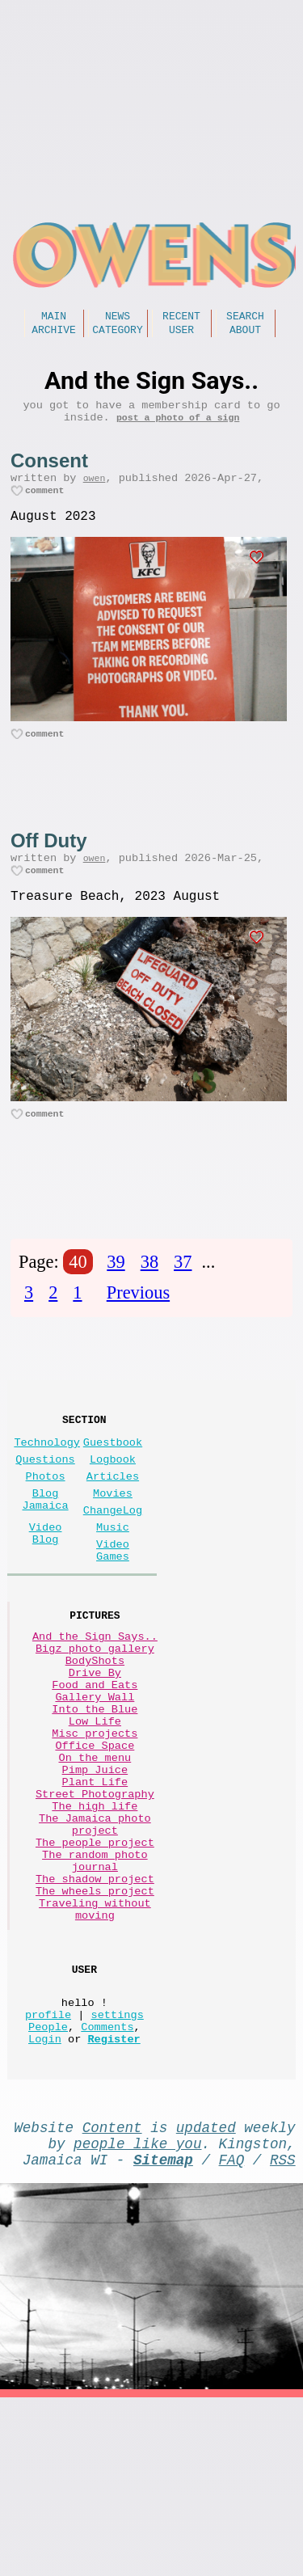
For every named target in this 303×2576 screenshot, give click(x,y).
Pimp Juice (95, 1877)
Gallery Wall (94, 1785)
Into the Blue (94, 1800)
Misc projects (94, 1831)
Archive (54, 334)
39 (115, 1297)
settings (117, 2173)
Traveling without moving (95, 2053)
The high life (94, 1923)
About (245, 334)
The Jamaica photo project (95, 1946)
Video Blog (45, 1594)
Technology (47, 1485)
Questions (44, 1506)
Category (117, 334)
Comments (107, 2188)
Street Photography (95, 1907)
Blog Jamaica (46, 1554)
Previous (138, 1328)
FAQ (232, 2334)
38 (149, 1297)
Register (113, 2203)
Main (53, 317)
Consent (49, 472)
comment (45, 507)
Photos (45, 1526)
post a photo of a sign (177, 428)
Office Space (94, 1846)
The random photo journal (95, 1992)
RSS (283, 2334)
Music (112, 1586)
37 (182, 1297)
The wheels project (95, 2030)
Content (112, 2295)
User (181, 334)
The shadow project (95, 2015)
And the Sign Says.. (95, 1708)
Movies (113, 1546)
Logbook (113, 1506)
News (117, 317)
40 (77, 1297)
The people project (95, 1969)
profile (48, 2173)
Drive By (95, 1754)
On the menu (95, 1861)
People (48, 2188)
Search (245, 317)
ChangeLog (112, 1566)
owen (94, 492)
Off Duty (49, 864)
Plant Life (95, 1892)
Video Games (112, 1614)
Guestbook (112, 1485)
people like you (137, 2315)
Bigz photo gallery (95, 1723)
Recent (181, 317)
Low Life (95, 1815)
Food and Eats (94, 1769)
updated (206, 2295)
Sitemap (163, 2334)
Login (44, 2203)
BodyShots (94, 1738)
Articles (112, 1526)
